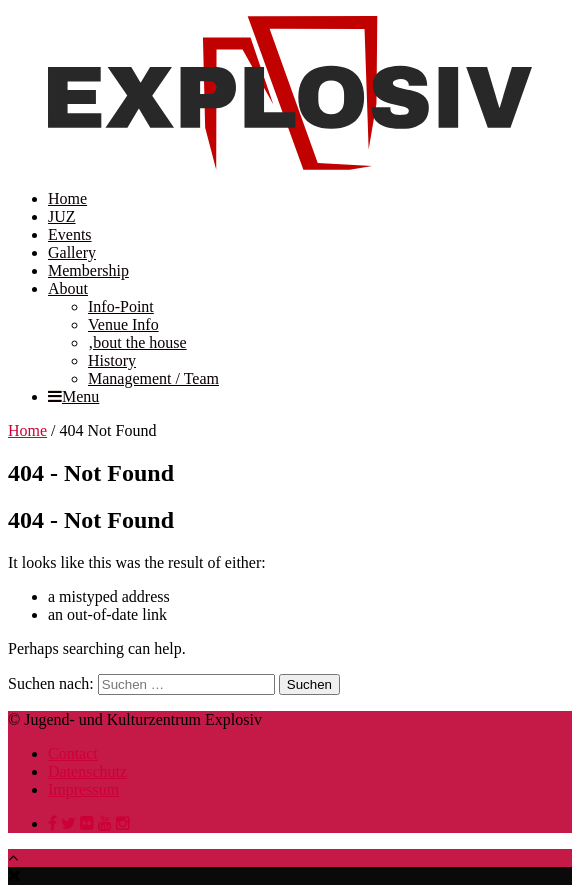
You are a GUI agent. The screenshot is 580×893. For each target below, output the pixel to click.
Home (67, 198)
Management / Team (153, 378)
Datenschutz (87, 771)
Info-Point (121, 306)
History (112, 360)
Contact (73, 753)
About (68, 288)
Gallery (72, 252)
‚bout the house (137, 342)
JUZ (62, 216)
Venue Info (123, 324)
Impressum (83, 789)
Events (70, 234)
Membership (88, 270)
